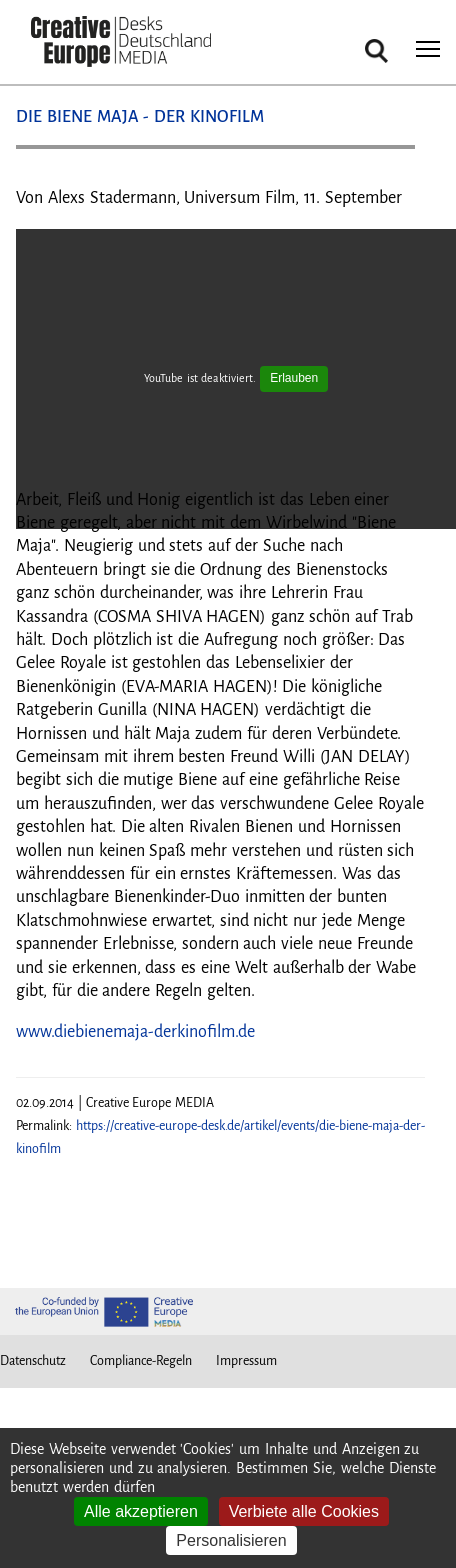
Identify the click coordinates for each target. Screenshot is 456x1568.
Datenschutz (33, 1361)
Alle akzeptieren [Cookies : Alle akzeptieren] (141, 1511)
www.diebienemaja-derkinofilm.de (135, 1032)
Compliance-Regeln (141, 1361)
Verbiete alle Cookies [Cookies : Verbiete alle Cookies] (304, 1511)
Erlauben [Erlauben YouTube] (294, 378)
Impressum (246, 1361)
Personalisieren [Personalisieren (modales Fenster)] (231, 1540)
